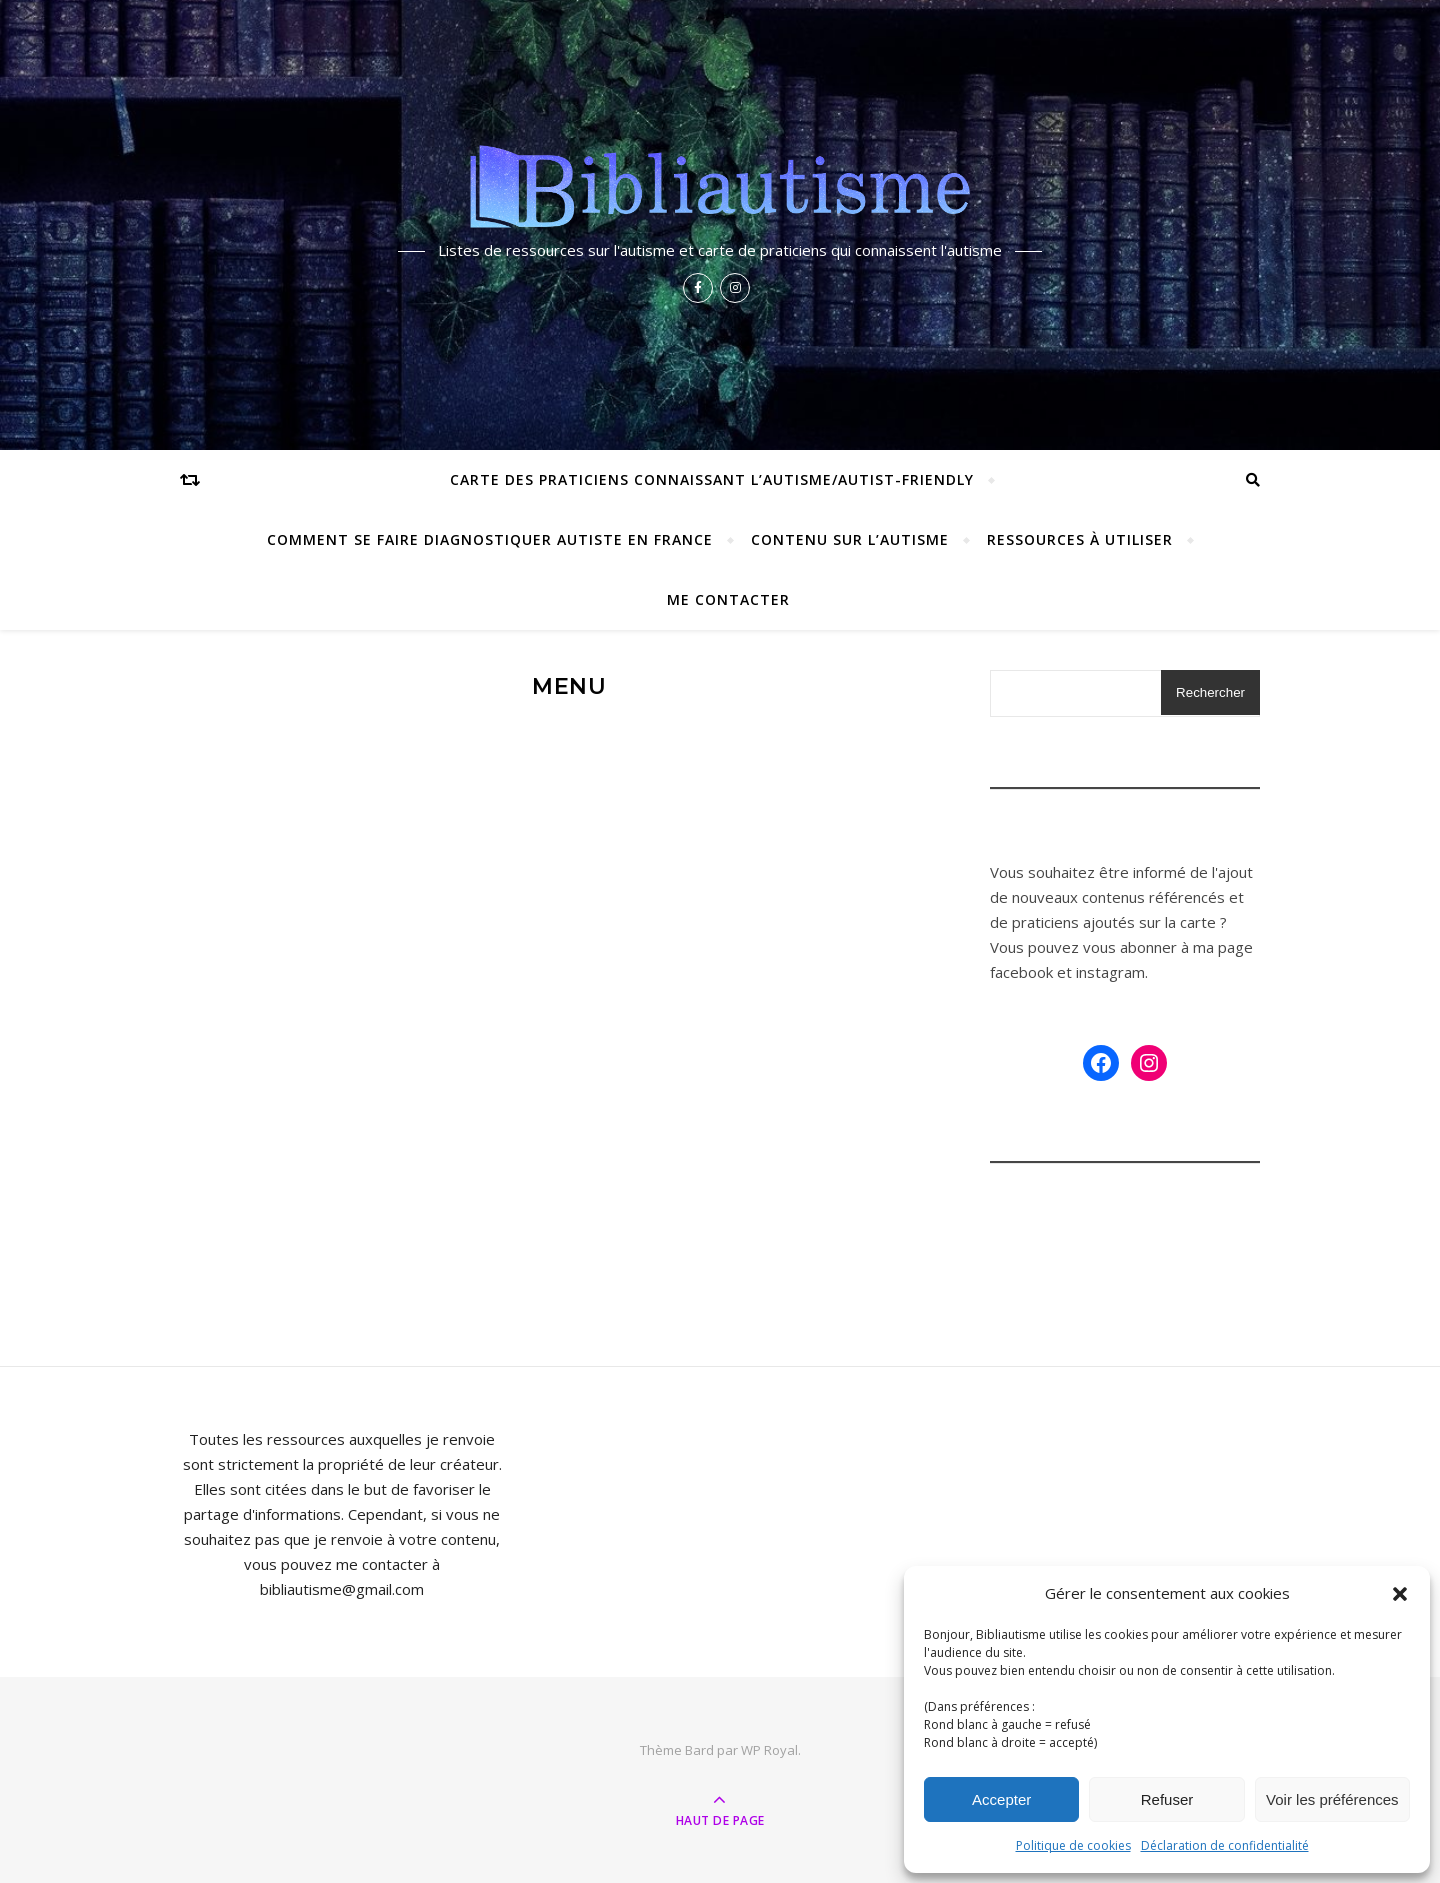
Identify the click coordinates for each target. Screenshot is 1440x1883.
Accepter (1001, 1799)
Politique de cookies (1073, 1845)
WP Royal (769, 1750)
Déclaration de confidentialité (1225, 1845)
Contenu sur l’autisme (850, 539)
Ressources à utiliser (1080, 539)
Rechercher (1210, 692)
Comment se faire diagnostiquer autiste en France (490, 539)
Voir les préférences (1332, 1799)
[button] (1400, 1594)
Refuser (1167, 1799)
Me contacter (728, 599)
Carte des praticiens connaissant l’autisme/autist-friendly (712, 479)
